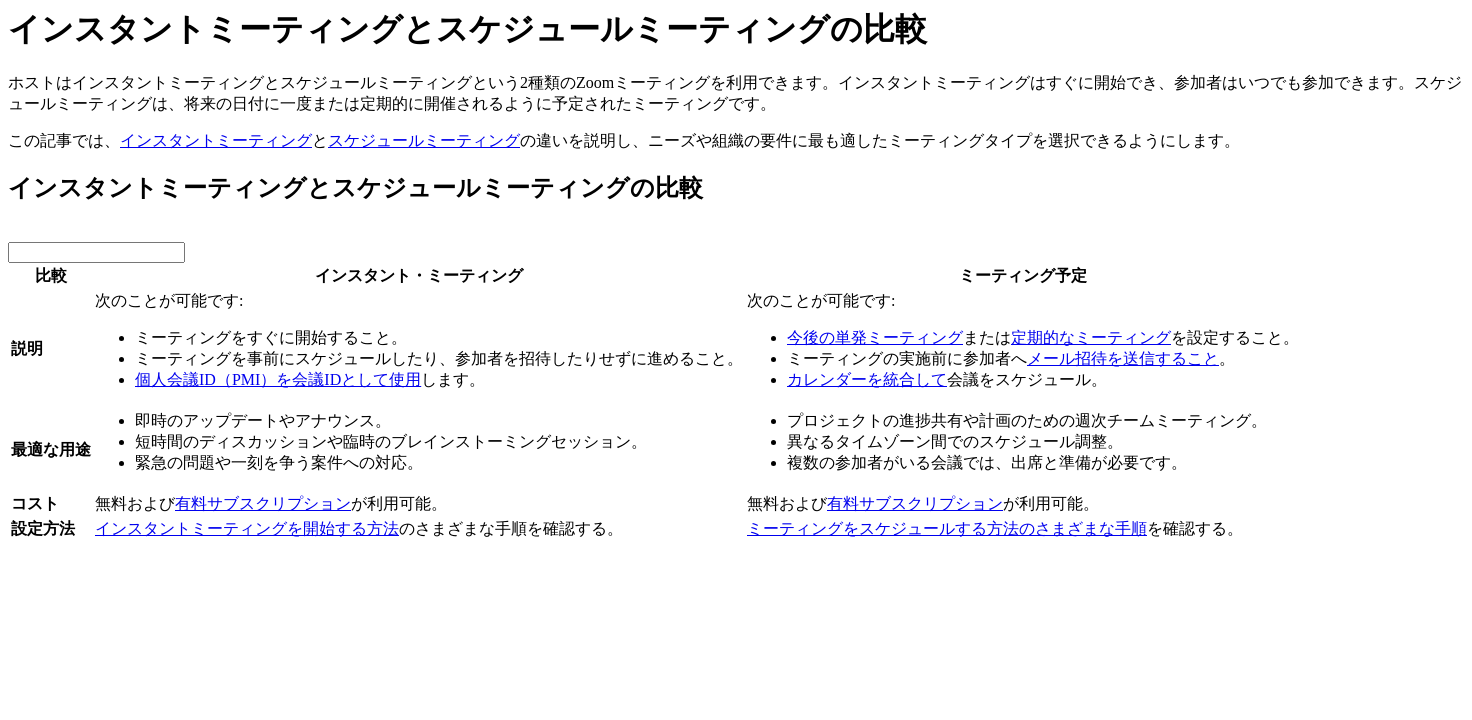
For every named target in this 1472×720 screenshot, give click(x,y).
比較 (51, 275)
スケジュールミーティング (424, 140)
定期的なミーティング (1091, 337)
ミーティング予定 (1023, 275)
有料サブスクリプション (263, 503)
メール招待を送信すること (1123, 358)
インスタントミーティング (216, 140)
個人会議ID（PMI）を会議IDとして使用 (278, 379)
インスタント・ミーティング (419, 275)
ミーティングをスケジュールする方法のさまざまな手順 (947, 528)
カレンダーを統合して (867, 379)
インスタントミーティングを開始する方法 (247, 528)
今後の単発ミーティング (875, 337)
